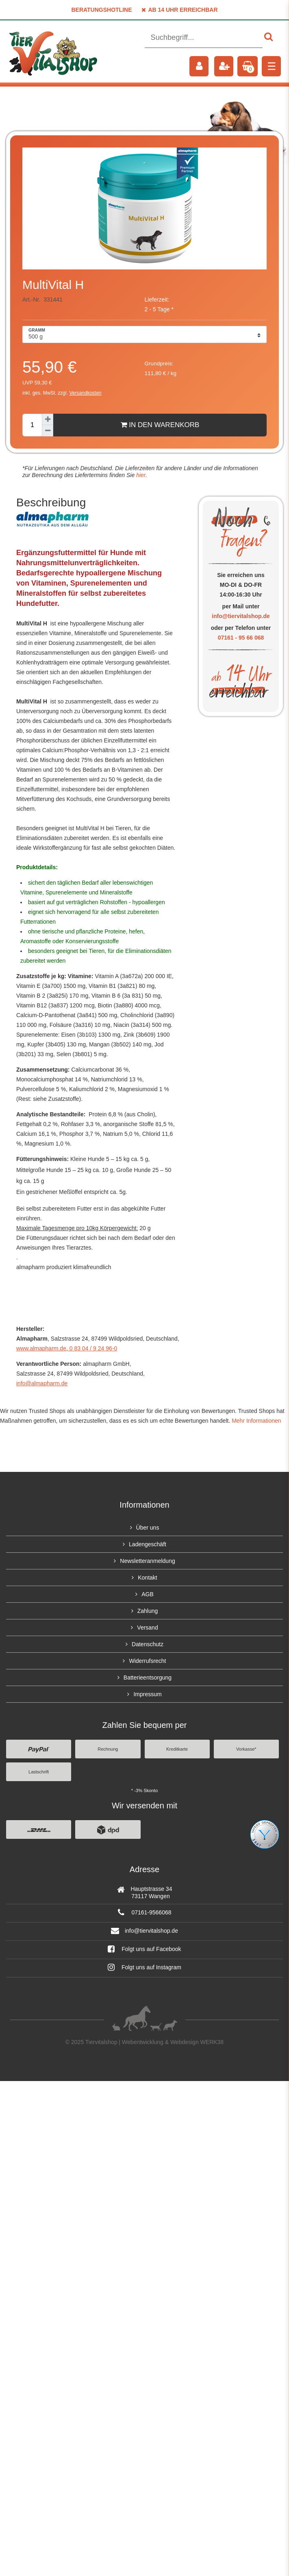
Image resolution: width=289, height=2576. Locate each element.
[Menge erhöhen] (47, 419)
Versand (147, 1627)
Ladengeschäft (147, 1544)
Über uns (147, 1527)
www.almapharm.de (41, 1348)
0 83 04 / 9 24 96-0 (92, 1348)
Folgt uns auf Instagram (144, 1967)
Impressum (147, 1694)
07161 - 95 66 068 (241, 637)
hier (140, 475)
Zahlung (147, 1611)
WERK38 (212, 2042)
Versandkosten (85, 393)
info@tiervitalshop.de (241, 616)
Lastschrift (38, 1771)
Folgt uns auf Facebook (144, 1949)
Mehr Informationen (256, 1420)
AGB (147, 1594)
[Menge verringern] (47, 430)
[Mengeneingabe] (32, 425)
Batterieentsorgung (148, 1677)
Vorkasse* (246, 1749)
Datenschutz (147, 1644)
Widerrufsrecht (147, 1661)
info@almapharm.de (41, 1383)
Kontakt (147, 1577)
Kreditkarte (177, 1749)
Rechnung (108, 1749)
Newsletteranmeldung (147, 1561)
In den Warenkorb (160, 424)
